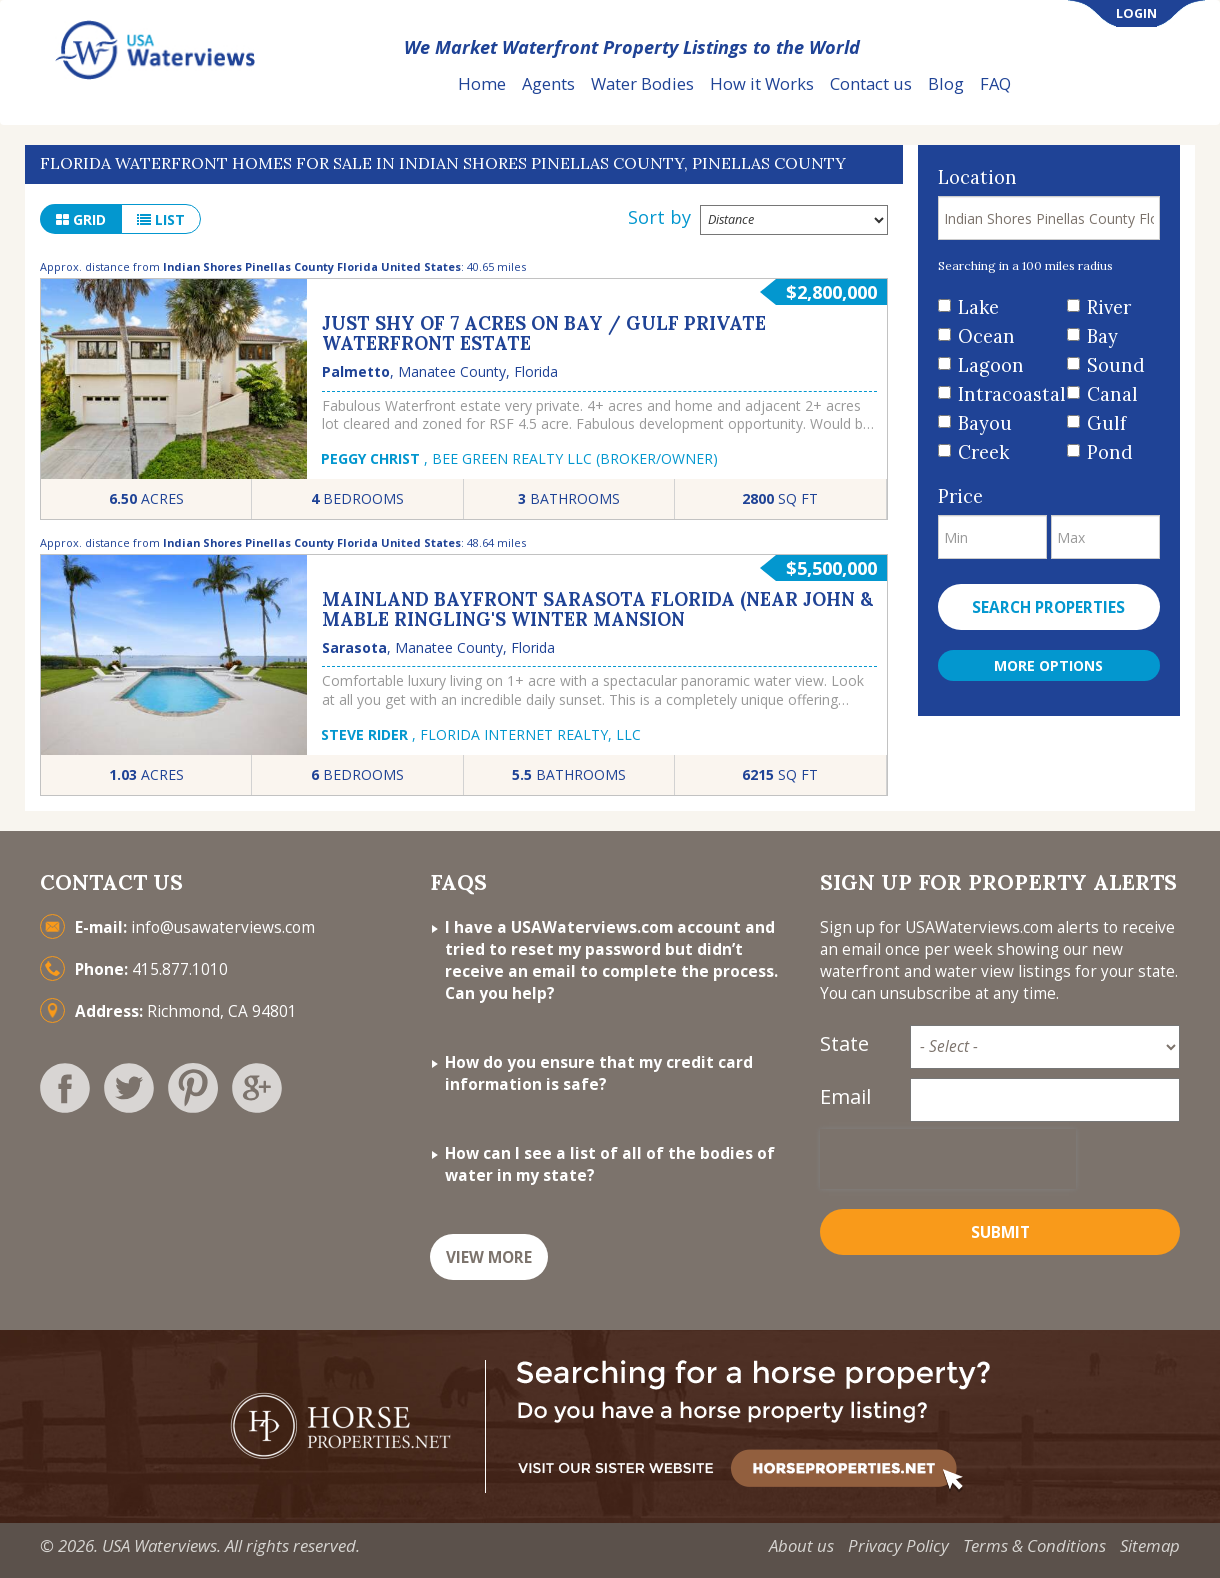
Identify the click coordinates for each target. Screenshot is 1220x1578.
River (1109, 307)
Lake (978, 307)
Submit (1000, 1232)
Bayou (985, 423)
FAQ (995, 83)
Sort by (659, 217)
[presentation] (948, 1159)
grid (81, 219)
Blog (946, 83)
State (844, 1043)
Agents (548, 83)
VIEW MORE (489, 1257)
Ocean (986, 336)
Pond (1110, 452)
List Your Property (1114, 84)
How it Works (762, 83)
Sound (1116, 365)
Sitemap (1150, 1545)
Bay (1102, 336)
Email (845, 1096)
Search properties (1048, 607)
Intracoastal (1005, 394)
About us (801, 1545)
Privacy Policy (898, 1545)
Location (977, 177)
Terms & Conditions (1034, 1545)
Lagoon (991, 365)
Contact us (871, 83)
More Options (1048, 665)
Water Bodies (642, 83)
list (161, 219)
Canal (1112, 394)
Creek (983, 452)
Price (960, 496)
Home (482, 83)
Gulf (1106, 423)
